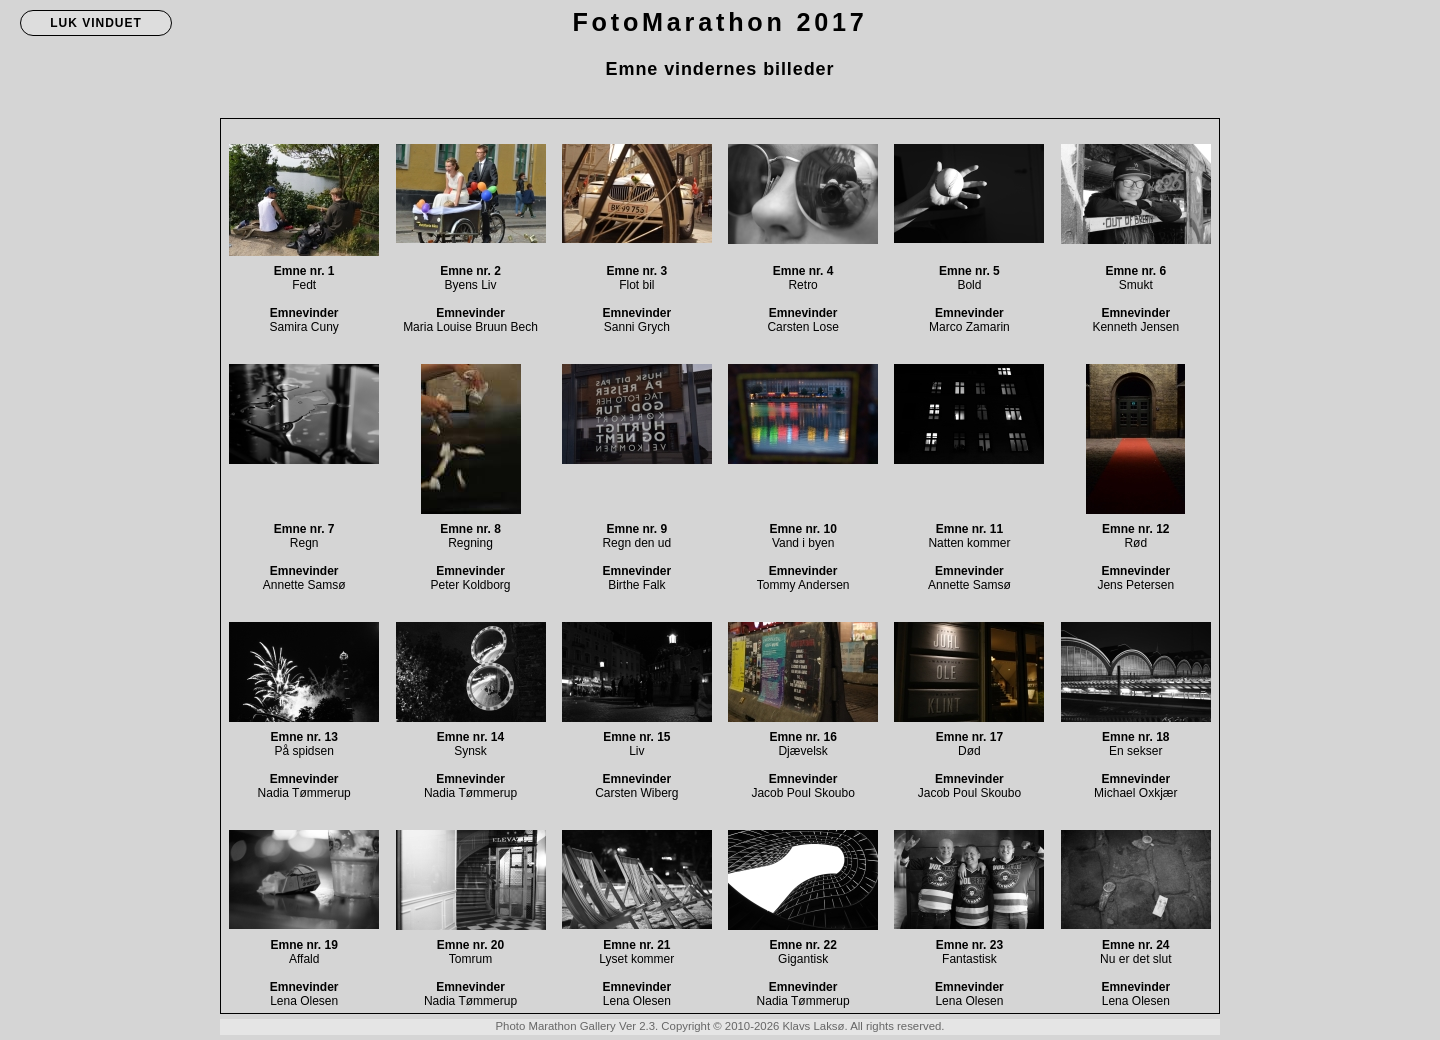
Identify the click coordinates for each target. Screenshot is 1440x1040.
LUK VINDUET (96, 23)
